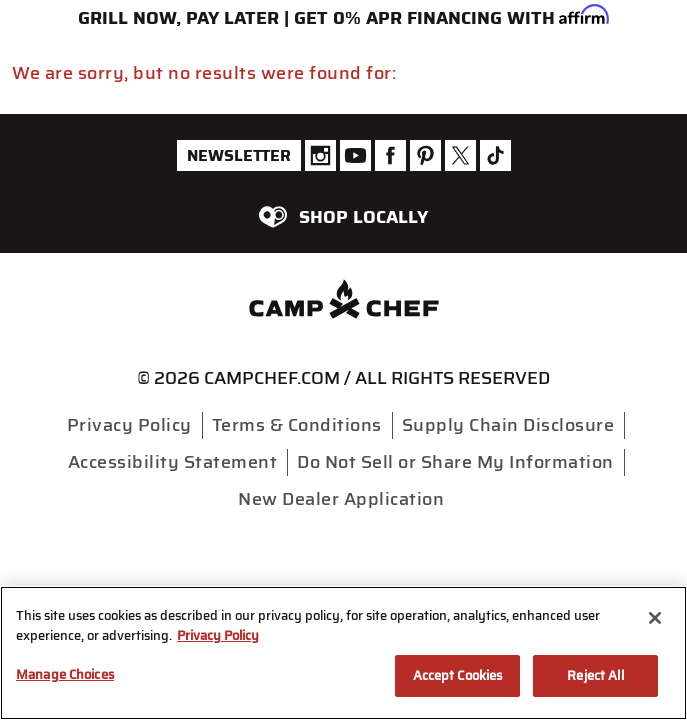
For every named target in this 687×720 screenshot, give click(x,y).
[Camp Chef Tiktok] (495, 155)
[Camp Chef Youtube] (355, 155)
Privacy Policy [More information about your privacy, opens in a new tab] (218, 635)
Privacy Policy (129, 425)
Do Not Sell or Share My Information (455, 462)
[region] (343, 653)
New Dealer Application (341, 499)
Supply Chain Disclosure (508, 425)
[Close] (655, 618)
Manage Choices (65, 674)
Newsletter (239, 155)
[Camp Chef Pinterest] (425, 155)
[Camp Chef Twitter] (460, 155)
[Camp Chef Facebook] (390, 155)
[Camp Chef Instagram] (320, 155)
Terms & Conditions (297, 425)
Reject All (595, 675)
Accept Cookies (458, 675)
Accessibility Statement (173, 462)
